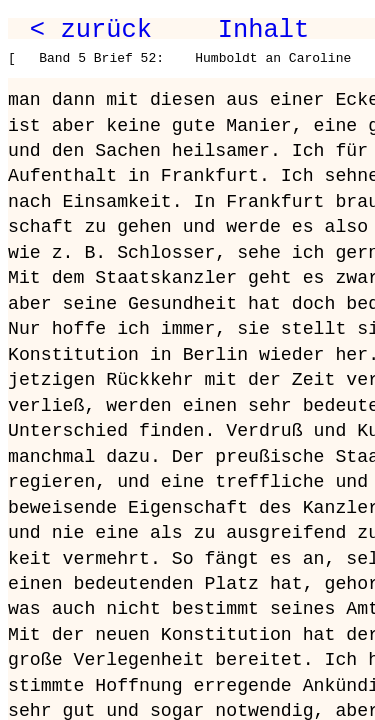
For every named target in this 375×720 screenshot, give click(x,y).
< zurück (91, 30)
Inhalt (264, 30)
